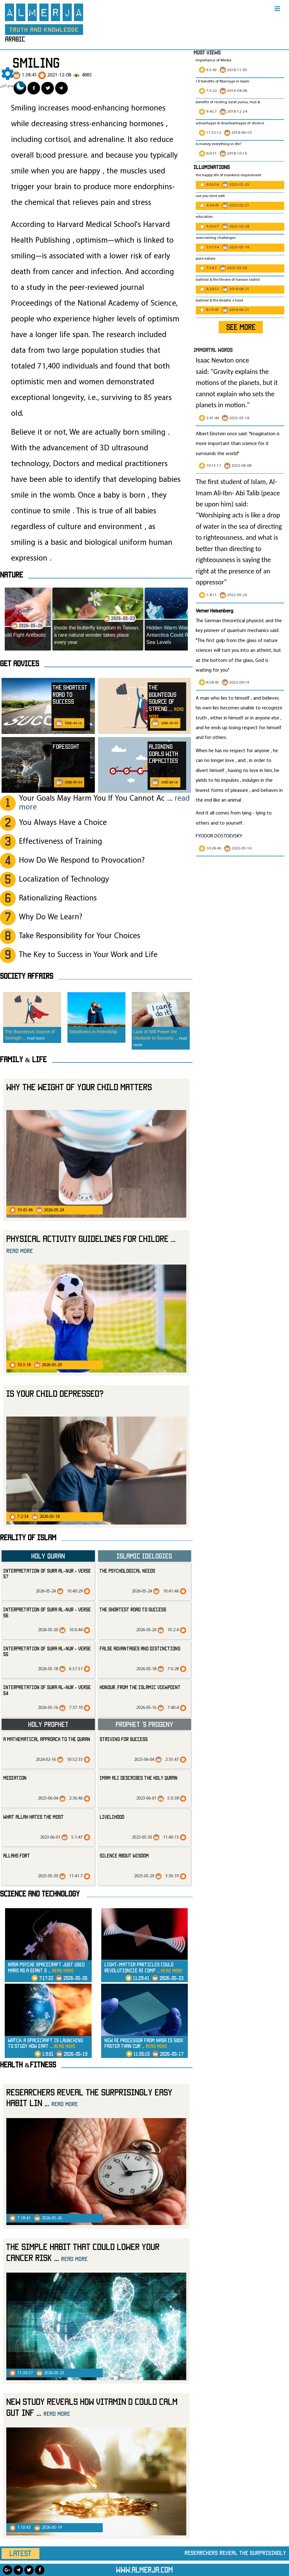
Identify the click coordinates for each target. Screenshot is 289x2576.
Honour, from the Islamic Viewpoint (140, 1687)
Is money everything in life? (219, 144)
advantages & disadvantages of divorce (230, 123)
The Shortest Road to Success (133, 1609)
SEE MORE (241, 327)
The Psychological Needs (127, 1570)
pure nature (205, 259)
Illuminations (212, 167)
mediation (14, 1777)
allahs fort (16, 1855)
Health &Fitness (28, 2064)
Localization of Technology (64, 879)
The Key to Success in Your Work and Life (88, 955)
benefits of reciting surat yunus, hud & (228, 102)
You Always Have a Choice (63, 822)
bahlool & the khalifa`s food (219, 300)
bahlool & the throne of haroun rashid (228, 280)
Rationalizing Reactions (58, 898)
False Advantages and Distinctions (140, 1648)
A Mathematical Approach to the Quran (46, 1739)
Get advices (19, 663)
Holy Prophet (48, 1724)
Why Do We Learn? (50, 917)
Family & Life (23, 1059)
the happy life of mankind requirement (228, 175)
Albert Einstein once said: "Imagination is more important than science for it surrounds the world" (238, 444)
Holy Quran (48, 1556)
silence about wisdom (124, 1855)
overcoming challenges (215, 238)
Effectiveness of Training (60, 841)
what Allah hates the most (33, 1816)
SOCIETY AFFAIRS (26, 976)
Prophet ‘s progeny (144, 1724)
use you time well (210, 196)
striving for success (123, 1739)
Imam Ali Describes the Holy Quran (138, 1777)
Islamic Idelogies (144, 1556)
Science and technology (40, 1893)
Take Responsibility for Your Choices (79, 936)
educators (204, 217)
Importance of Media (213, 60)
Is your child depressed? (55, 1393)
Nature (11, 574)
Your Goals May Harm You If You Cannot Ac (104, 803)
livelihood (112, 1816)
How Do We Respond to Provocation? (82, 860)
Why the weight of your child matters (79, 1087)
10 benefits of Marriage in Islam (222, 81)
